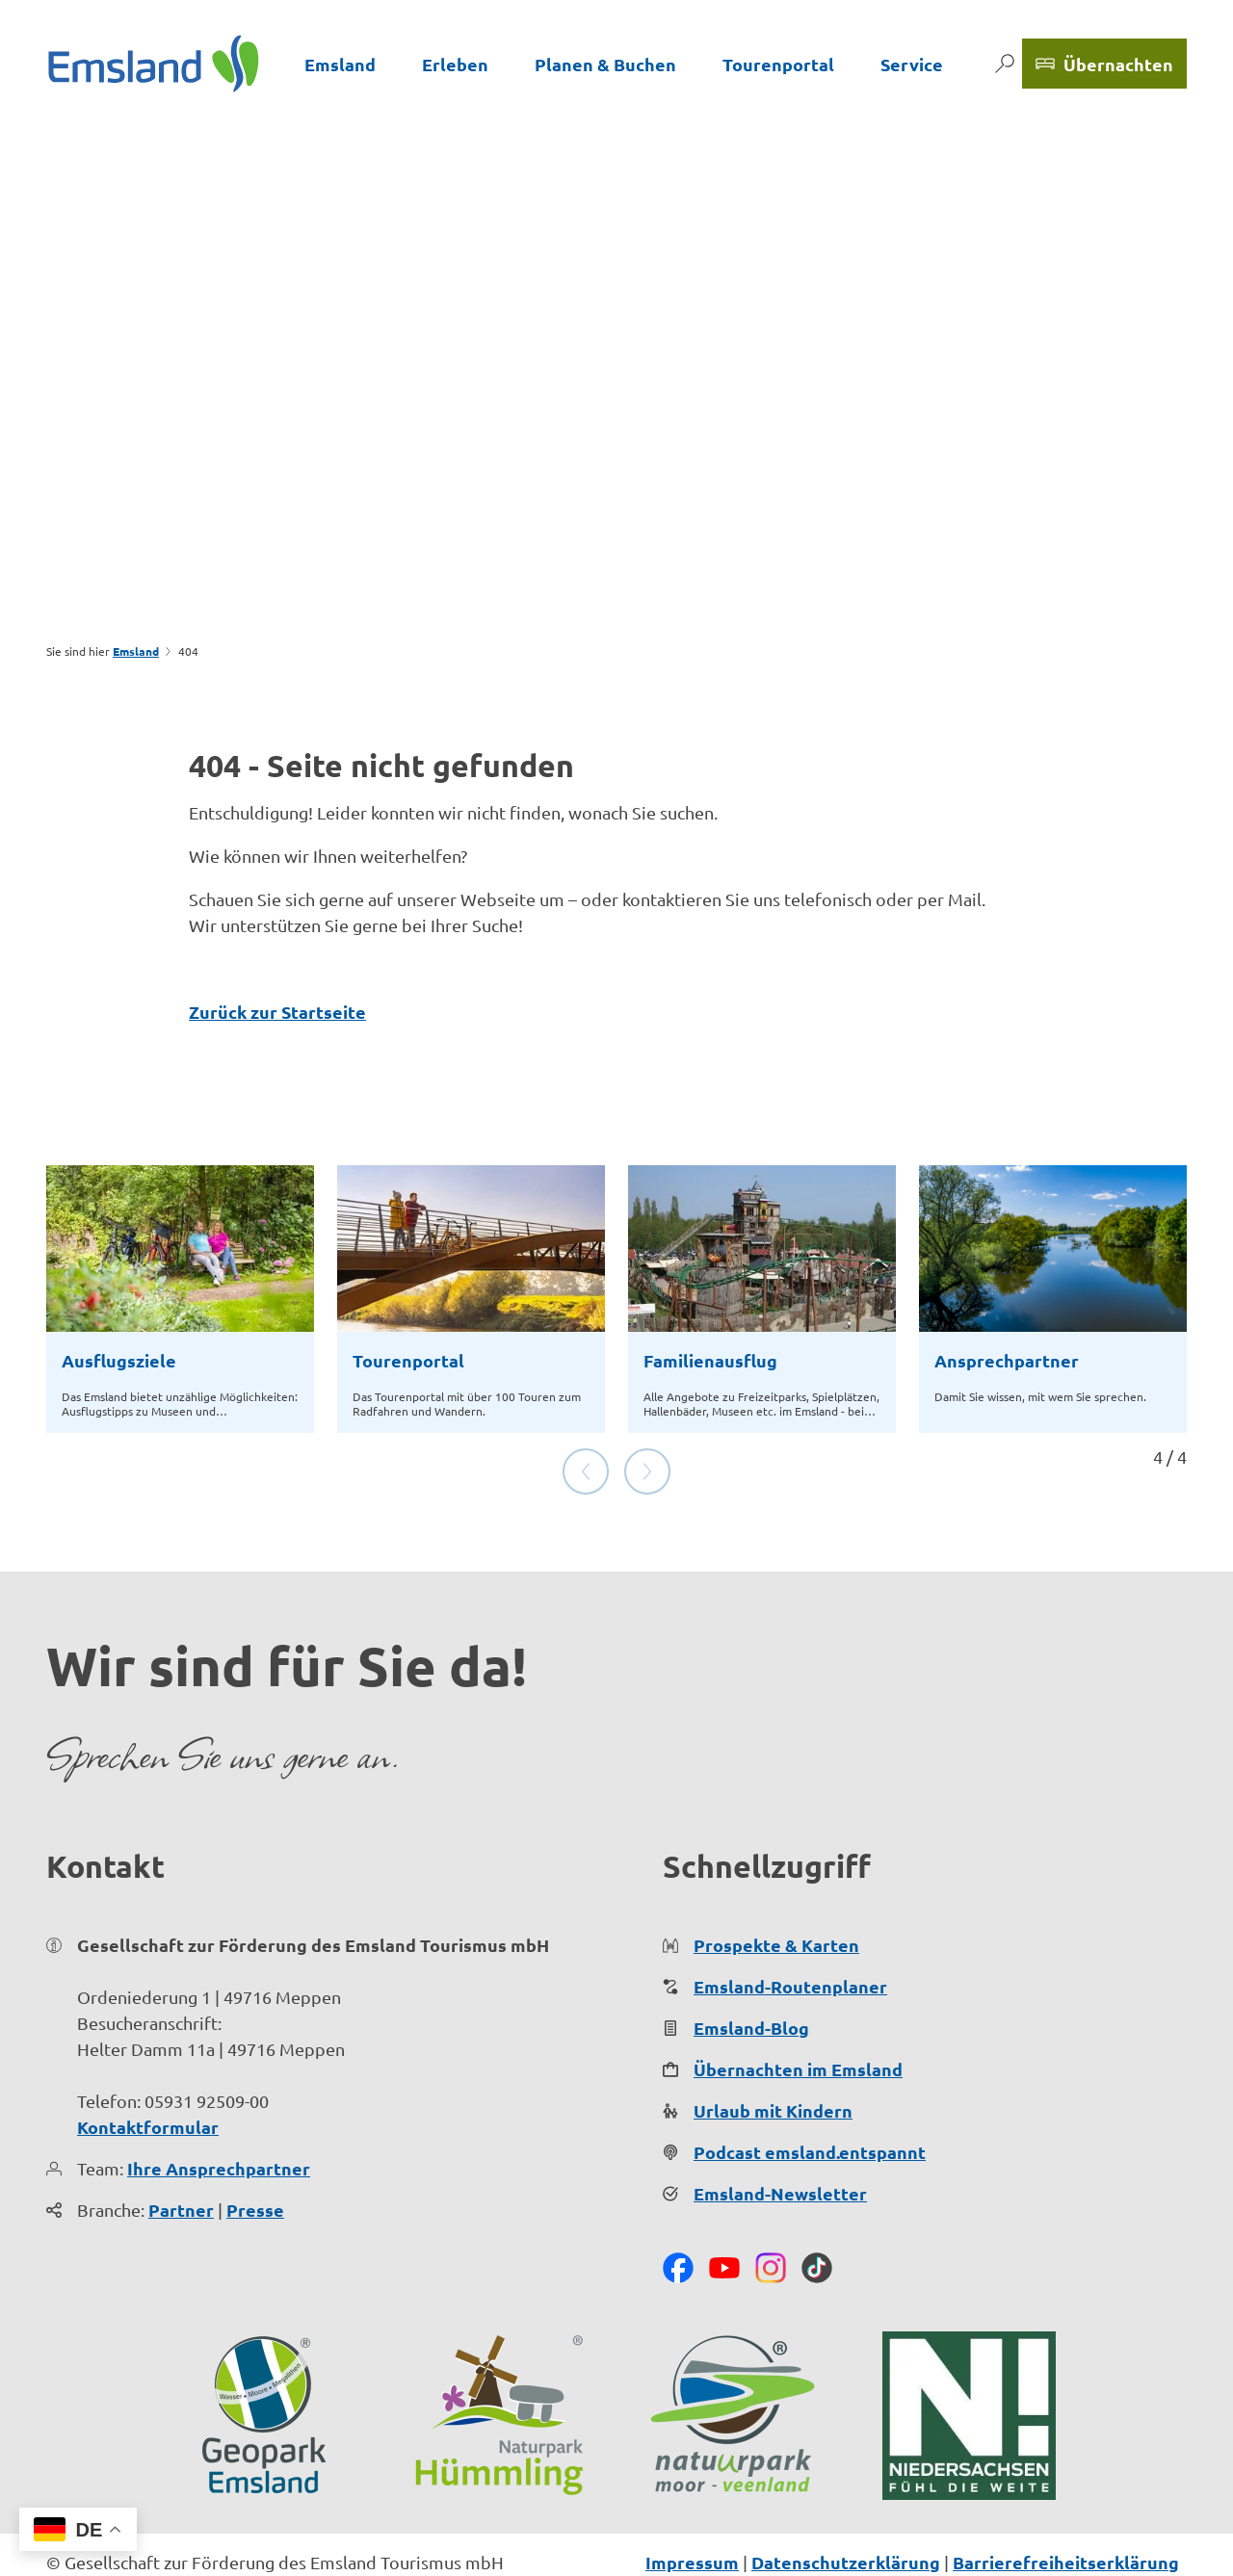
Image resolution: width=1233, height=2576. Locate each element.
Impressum (692, 2500)
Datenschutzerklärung (845, 2500)
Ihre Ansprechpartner (218, 2106)
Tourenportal (778, 64)
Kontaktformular (148, 2065)
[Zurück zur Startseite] (153, 63)
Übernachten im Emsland (798, 2007)
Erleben (455, 64)
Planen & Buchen (605, 64)
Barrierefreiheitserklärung (1066, 2500)
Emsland (340, 64)
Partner (181, 2148)
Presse (255, 2148)
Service (911, 64)
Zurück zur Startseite (277, 1012)
